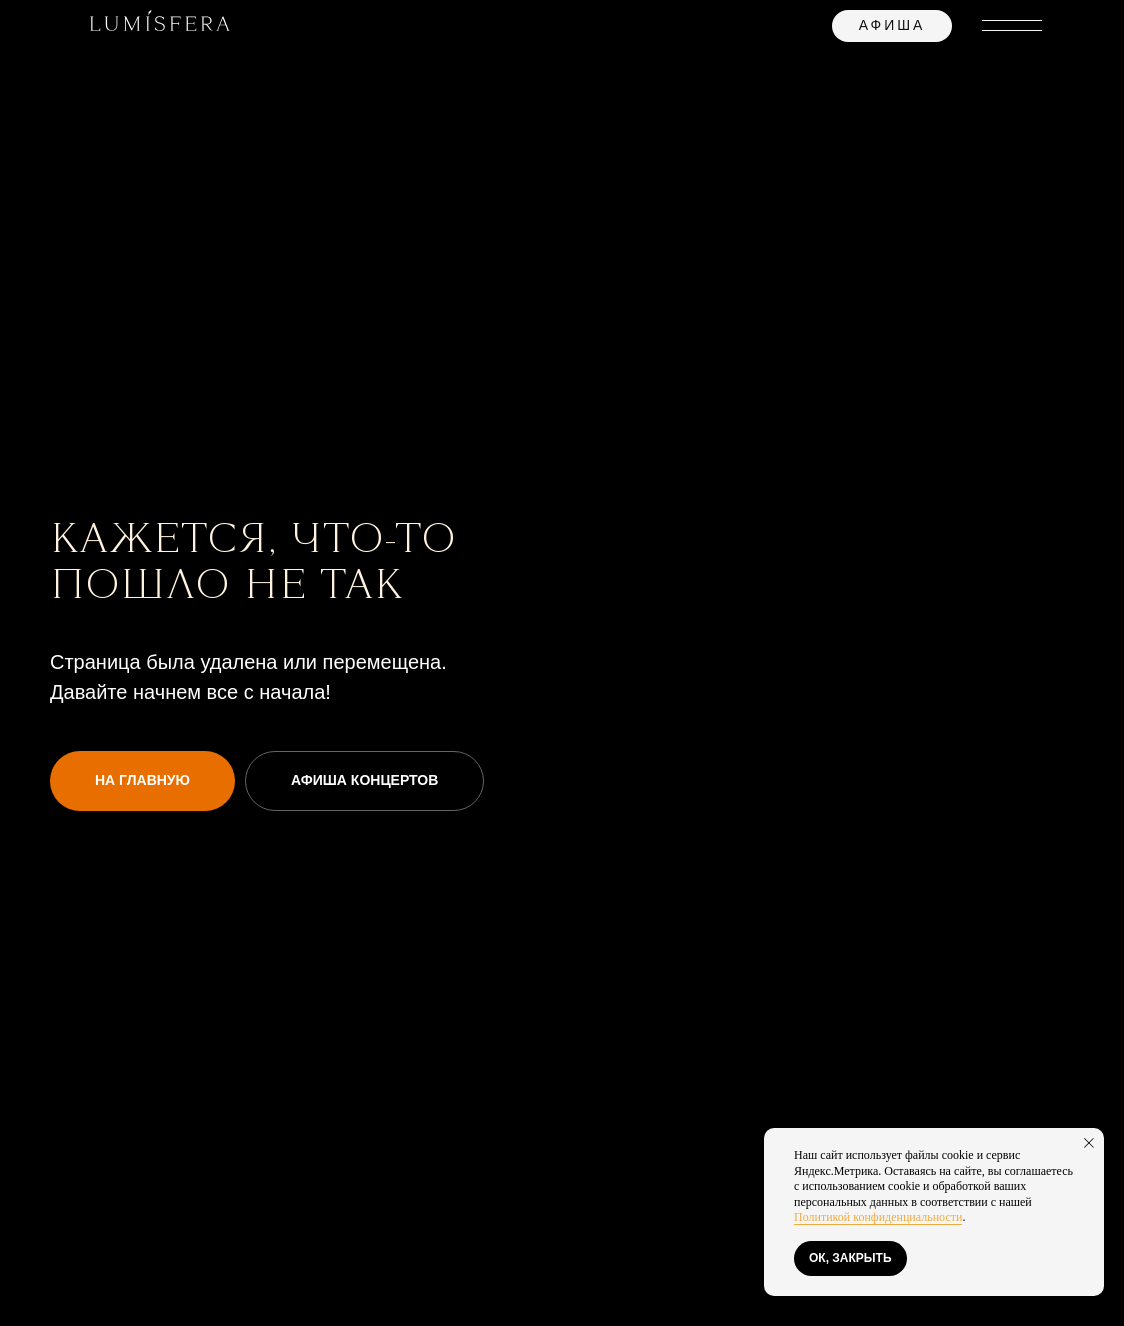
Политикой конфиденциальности (878, 1217)
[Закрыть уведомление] (1089, 1143)
